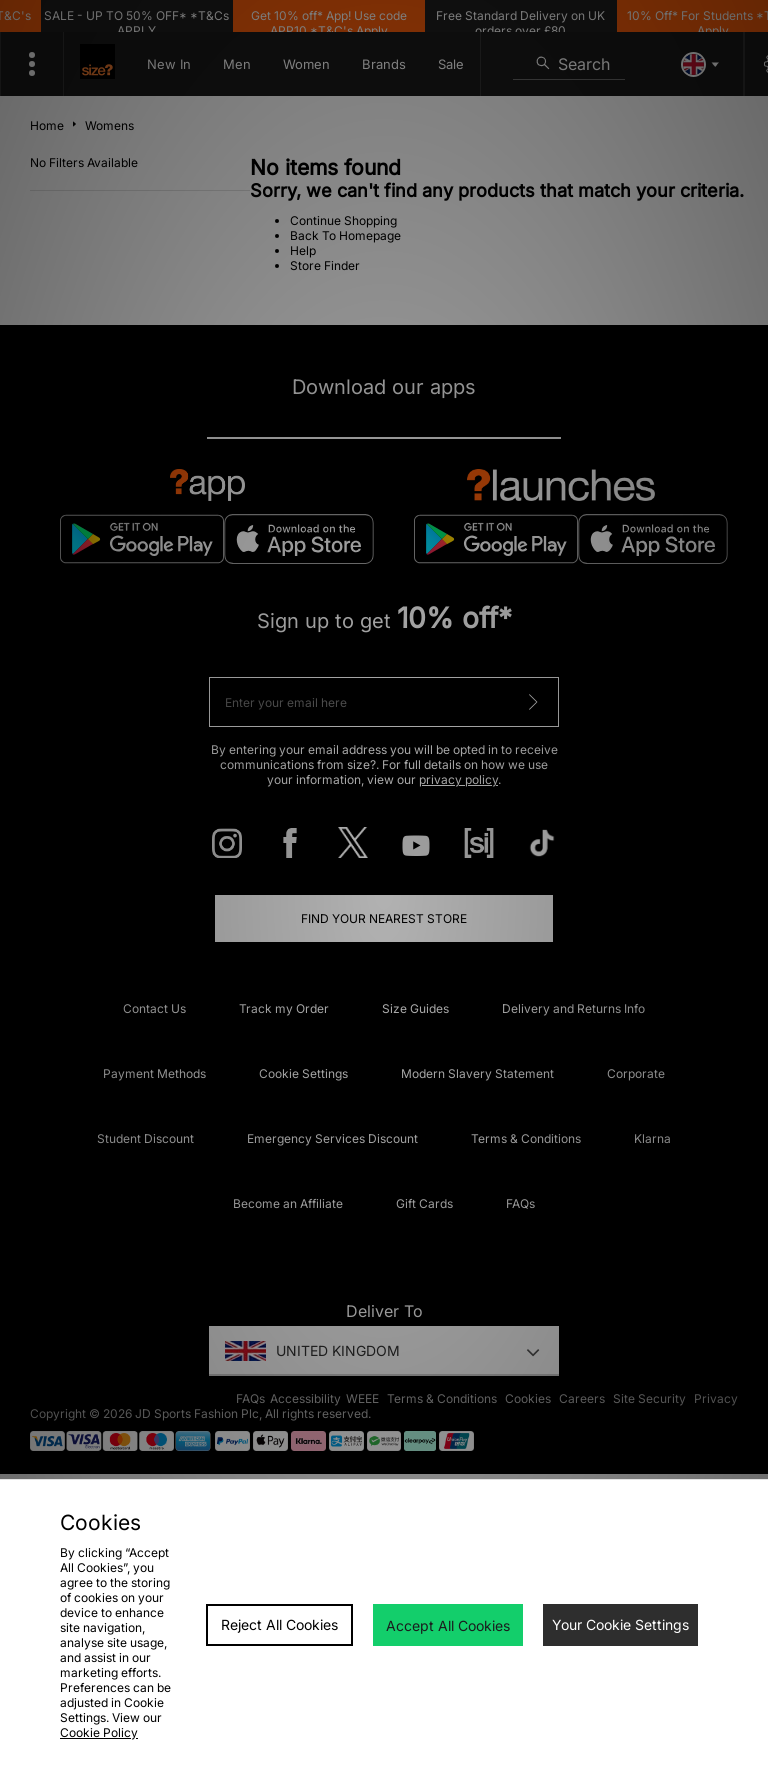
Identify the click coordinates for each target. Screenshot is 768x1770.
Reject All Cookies (279, 1624)
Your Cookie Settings (620, 1624)
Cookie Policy (99, 1732)
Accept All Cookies (448, 1625)
